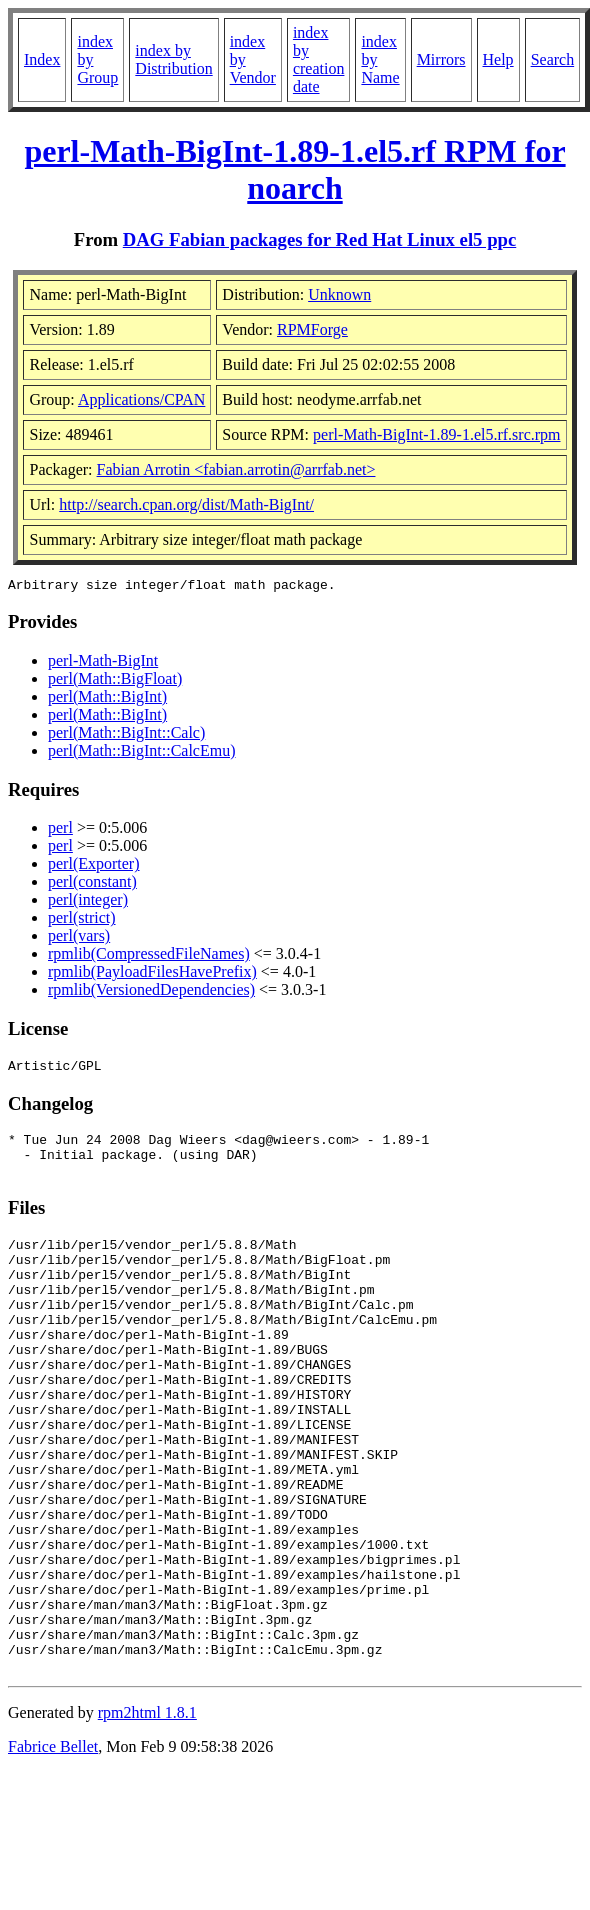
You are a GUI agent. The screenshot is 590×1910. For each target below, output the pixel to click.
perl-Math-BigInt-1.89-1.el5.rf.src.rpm (436, 434)
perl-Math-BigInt (103, 663)
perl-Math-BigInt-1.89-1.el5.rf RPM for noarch (294, 169)
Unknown (339, 294)
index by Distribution (173, 59)
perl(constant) (92, 884)
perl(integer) (88, 902)
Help (498, 59)
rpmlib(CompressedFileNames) (149, 956)
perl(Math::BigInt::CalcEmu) (142, 753)
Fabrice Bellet (53, 1848)
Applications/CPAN (141, 399)
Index (42, 59)
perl (60, 830)
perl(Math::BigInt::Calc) (126, 735)
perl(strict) (82, 920)
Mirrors (441, 59)
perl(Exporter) (94, 866)
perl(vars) (79, 938)
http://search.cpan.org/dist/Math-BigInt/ (186, 504)
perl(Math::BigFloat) (115, 681)
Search (553, 59)
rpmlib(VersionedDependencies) (151, 992)
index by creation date (319, 59)
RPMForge (312, 329)
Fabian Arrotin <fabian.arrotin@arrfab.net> (236, 469)
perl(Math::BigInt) (107, 699)
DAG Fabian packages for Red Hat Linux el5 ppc (320, 239)
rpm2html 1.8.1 (147, 1814)
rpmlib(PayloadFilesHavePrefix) (152, 974)
